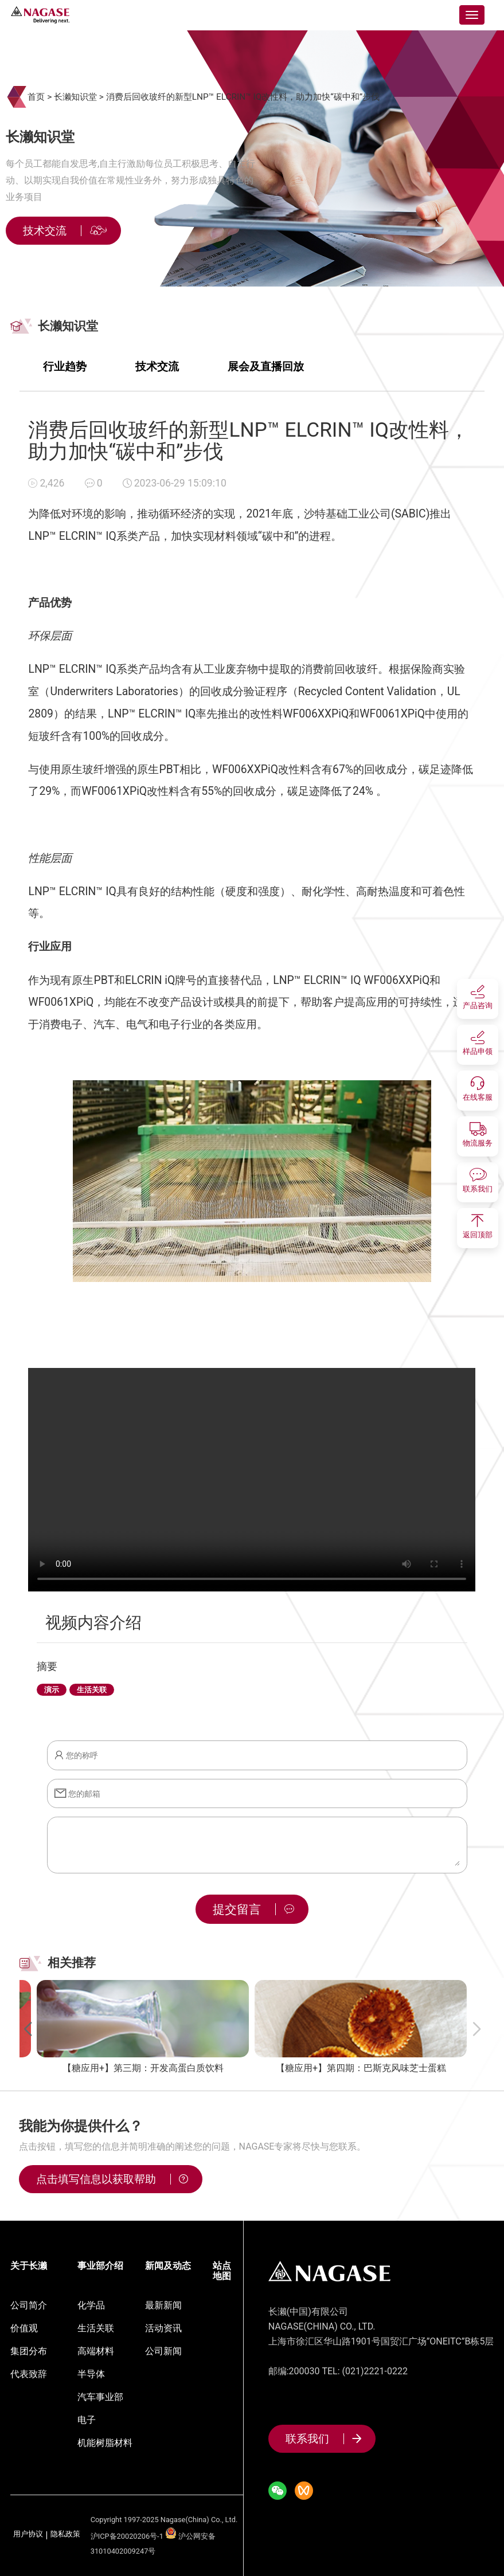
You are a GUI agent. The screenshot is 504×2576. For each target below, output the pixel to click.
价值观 (24, 2328)
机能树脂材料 (104, 2442)
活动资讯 (163, 2328)
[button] (27, 2029)
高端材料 (95, 2351)
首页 (36, 97)
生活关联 (95, 2328)
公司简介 (28, 2305)
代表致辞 (28, 2374)
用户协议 (28, 2534)
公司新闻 (163, 2351)
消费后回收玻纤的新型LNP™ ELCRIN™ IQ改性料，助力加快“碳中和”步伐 (243, 97)
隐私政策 (65, 2534)
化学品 (91, 2305)
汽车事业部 (100, 2396)
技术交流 (157, 366)
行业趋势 (65, 366)
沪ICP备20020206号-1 (127, 2536)
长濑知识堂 (75, 97)
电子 (86, 2419)
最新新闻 (163, 2305)
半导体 (91, 2374)
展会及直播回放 (266, 366)
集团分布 (28, 2351)
